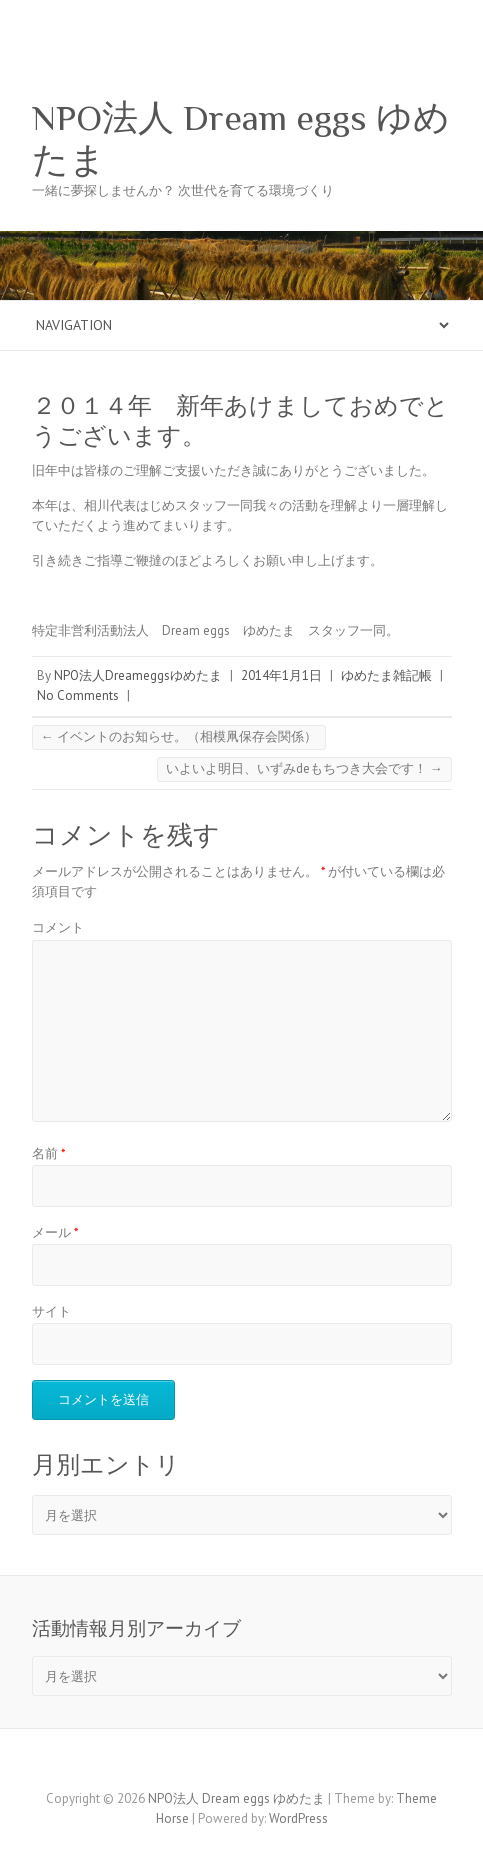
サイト (51, 1311)
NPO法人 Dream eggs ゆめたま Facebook (227, 1764)
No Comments (78, 695)
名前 (49, 1153)
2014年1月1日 (281, 675)
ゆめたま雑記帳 (386, 675)
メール (55, 1232)
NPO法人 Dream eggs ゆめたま (241, 139)
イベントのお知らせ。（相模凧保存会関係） (179, 736)
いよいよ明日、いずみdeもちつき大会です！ (304, 768)
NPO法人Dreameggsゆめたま (138, 675)
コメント (58, 927)
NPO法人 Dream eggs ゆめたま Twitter (257, 1764)
